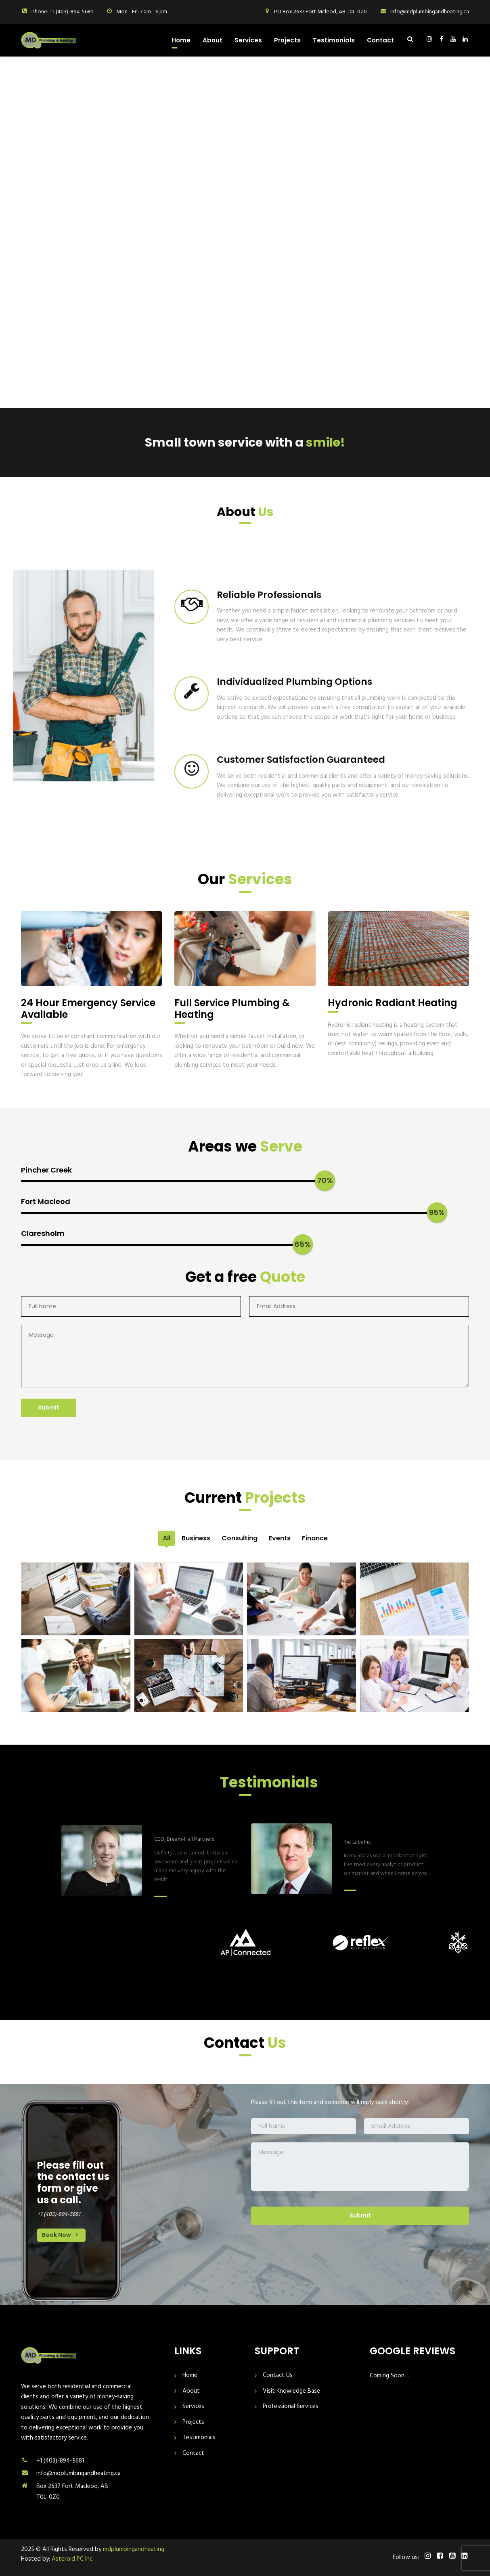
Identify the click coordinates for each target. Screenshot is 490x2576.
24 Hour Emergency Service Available (88, 1008)
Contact (380, 40)
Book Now (61, 2235)
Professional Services (290, 2406)
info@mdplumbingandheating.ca (78, 2473)
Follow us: (406, 2557)
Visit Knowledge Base (291, 2391)
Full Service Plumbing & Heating (232, 1008)
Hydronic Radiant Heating (392, 1002)
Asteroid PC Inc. (73, 2559)
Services (248, 40)
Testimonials (334, 40)
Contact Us (278, 2375)
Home (181, 40)
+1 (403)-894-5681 (60, 2461)
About (212, 40)
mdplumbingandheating (133, 2549)
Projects (287, 40)
